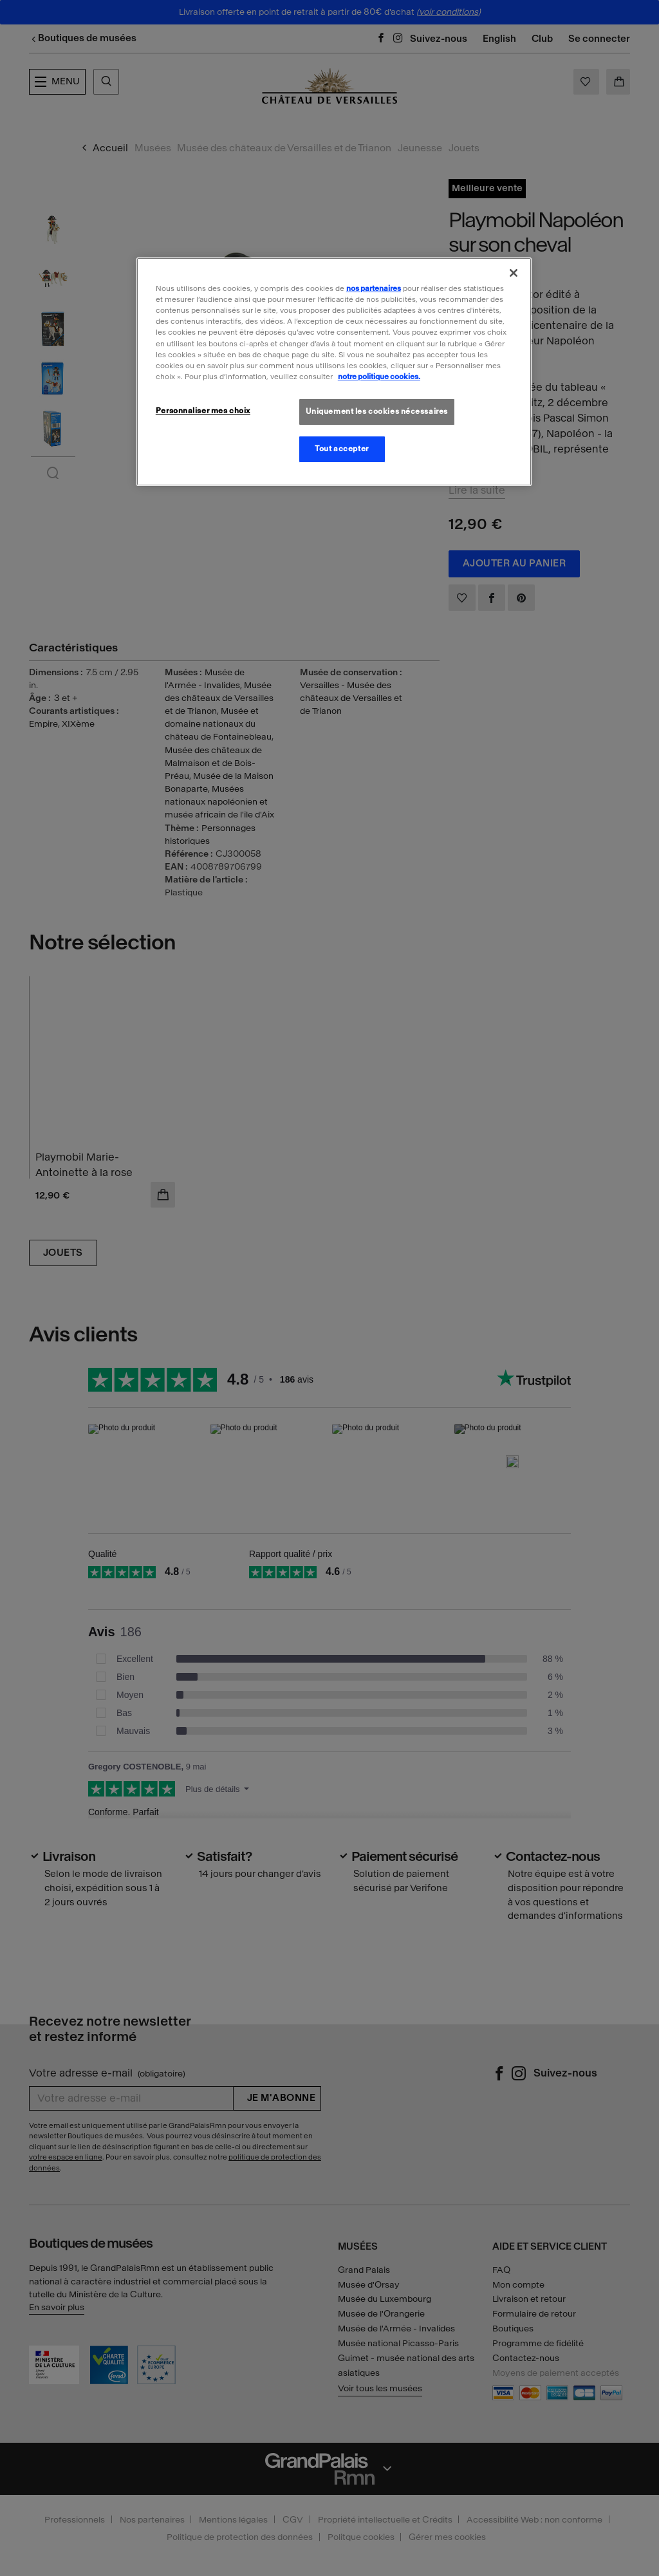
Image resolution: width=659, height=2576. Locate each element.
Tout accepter (341, 449)
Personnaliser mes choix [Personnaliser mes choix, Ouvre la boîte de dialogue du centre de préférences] (203, 411)
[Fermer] (513, 273)
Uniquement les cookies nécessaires (377, 411)
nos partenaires (373, 288)
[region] (334, 371)
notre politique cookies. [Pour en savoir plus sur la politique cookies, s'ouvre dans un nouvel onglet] (379, 376)
